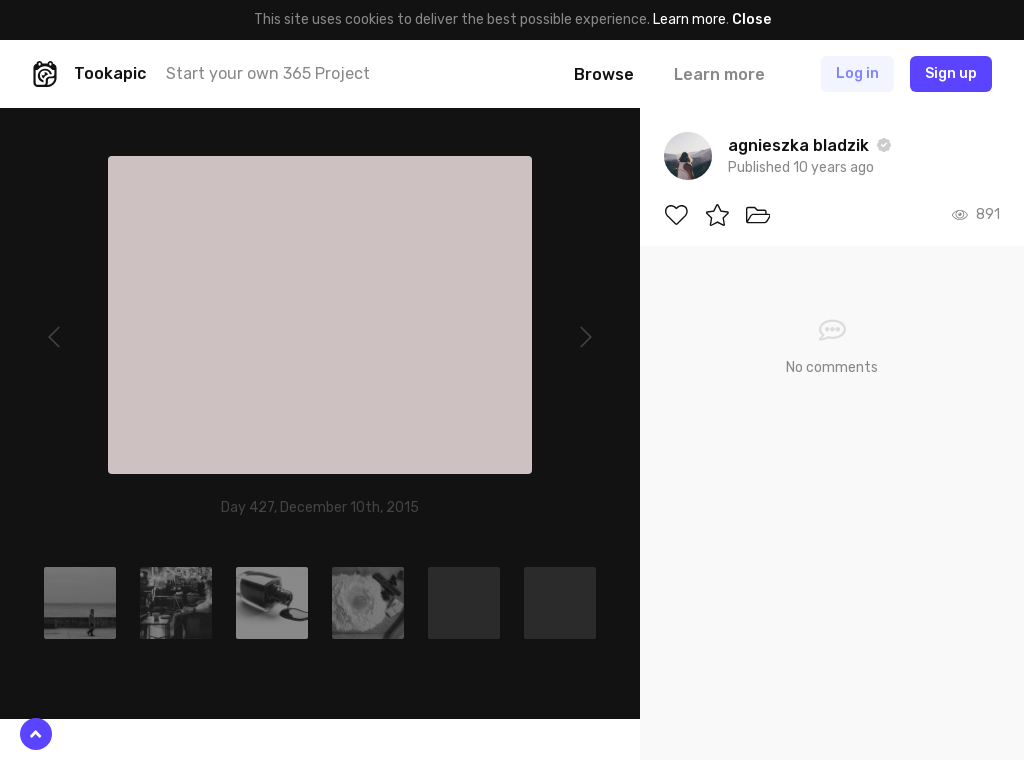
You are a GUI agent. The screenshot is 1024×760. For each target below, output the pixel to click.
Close (751, 19)
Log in (857, 73)
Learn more (689, 19)
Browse (604, 74)
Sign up (951, 73)
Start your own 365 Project (268, 73)
